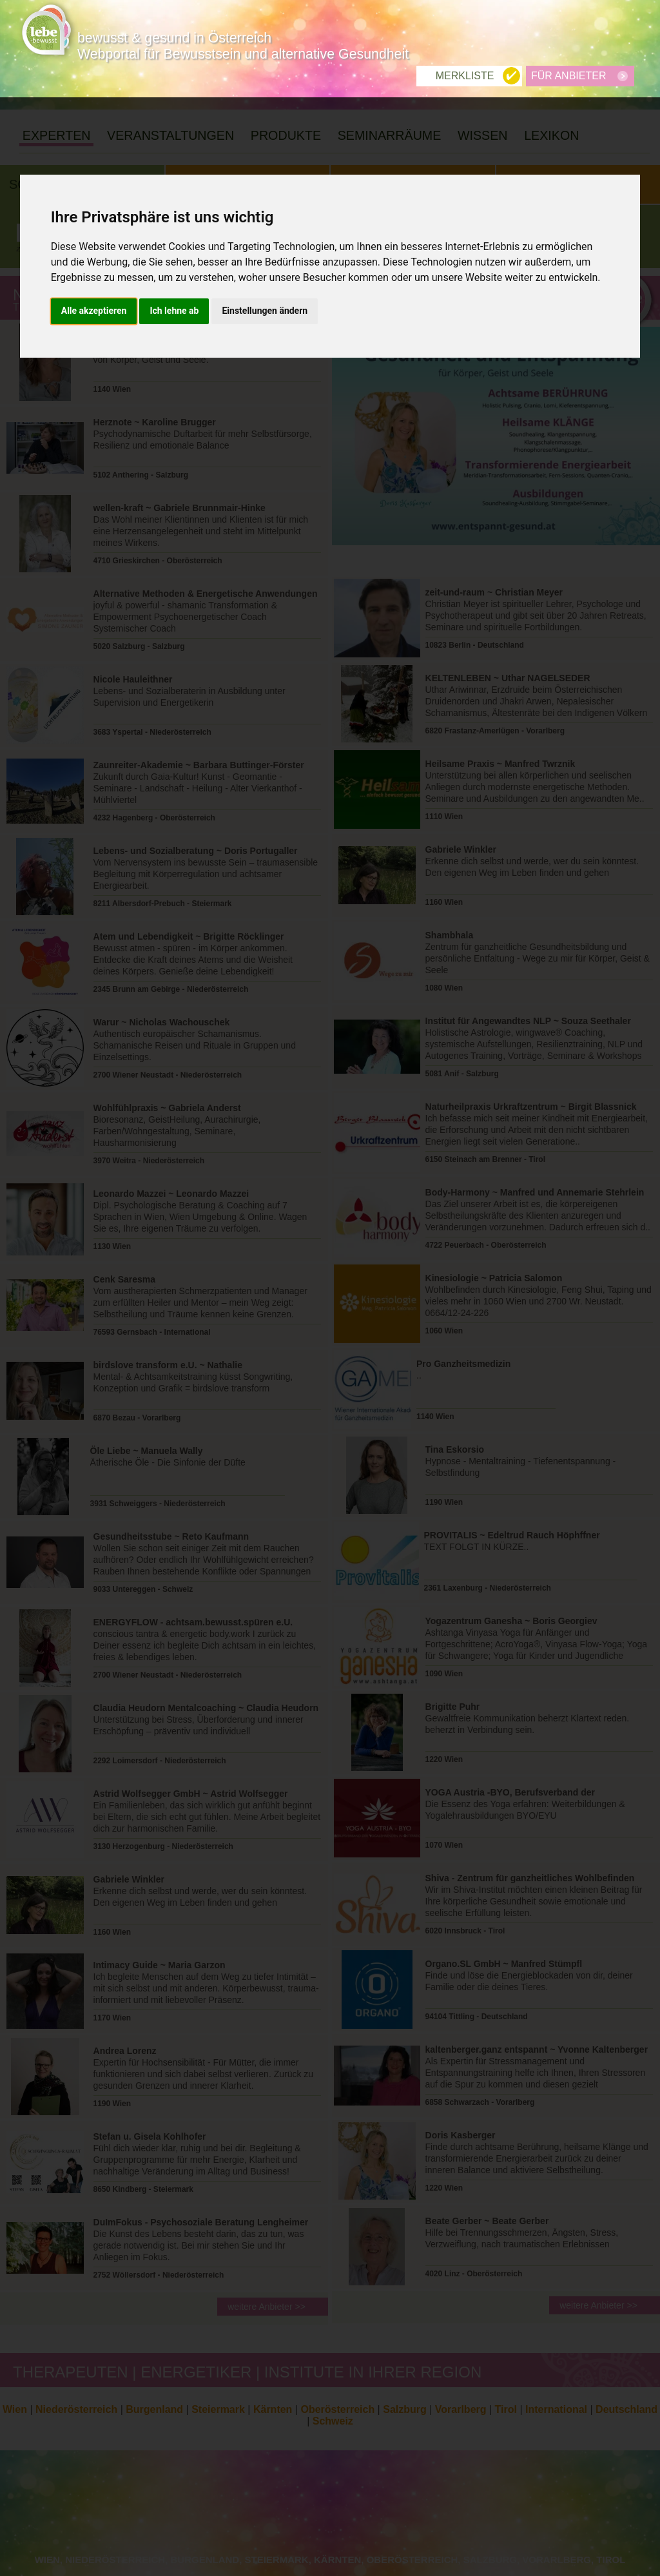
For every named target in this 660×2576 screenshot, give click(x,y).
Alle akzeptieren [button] (94, 213)
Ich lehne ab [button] (174, 213)
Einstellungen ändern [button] (264, 213)
